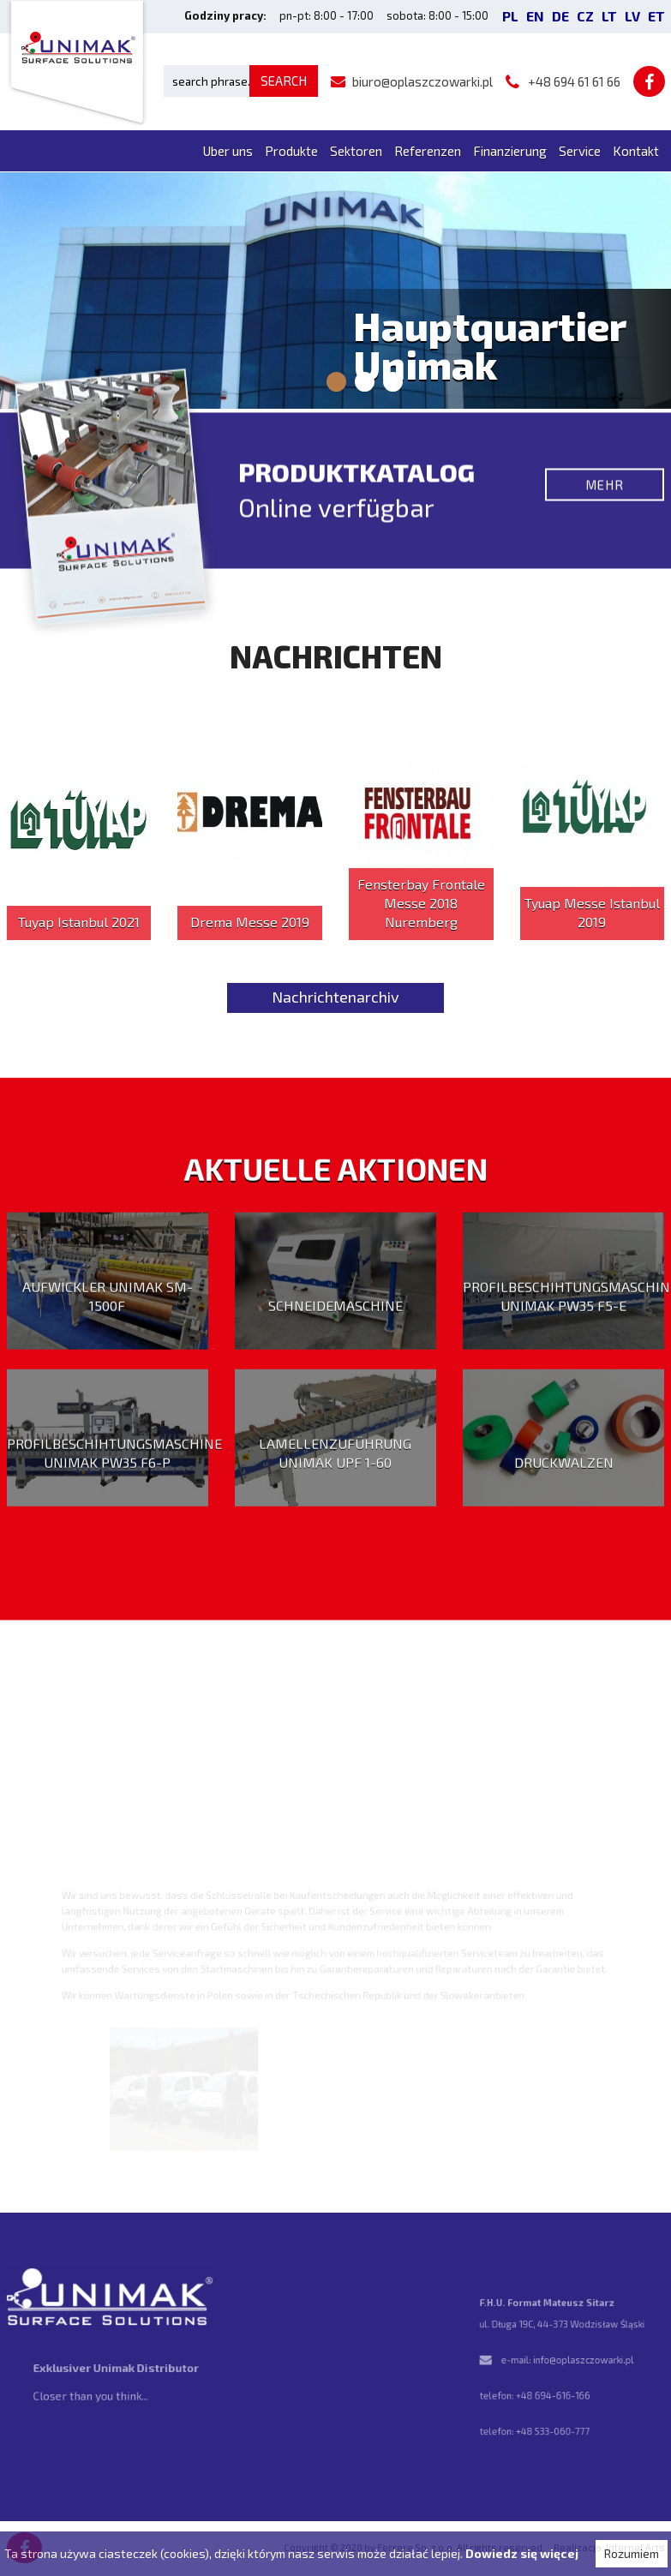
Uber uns (228, 151)
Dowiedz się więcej (521, 2553)
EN (535, 16)
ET (656, 16)
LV (632, 16)
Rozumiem (631, 2553)
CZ (585, 16)
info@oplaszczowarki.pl (581, 2360)
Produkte (291, 151)
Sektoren (356, 151)
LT (609, 16)
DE (560, 16)
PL (510, 16)
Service (580, 151)
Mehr (604, 493)
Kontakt (636, 151)
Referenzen (427, 151)
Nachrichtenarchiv (335, 996)
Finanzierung (510, 151)
